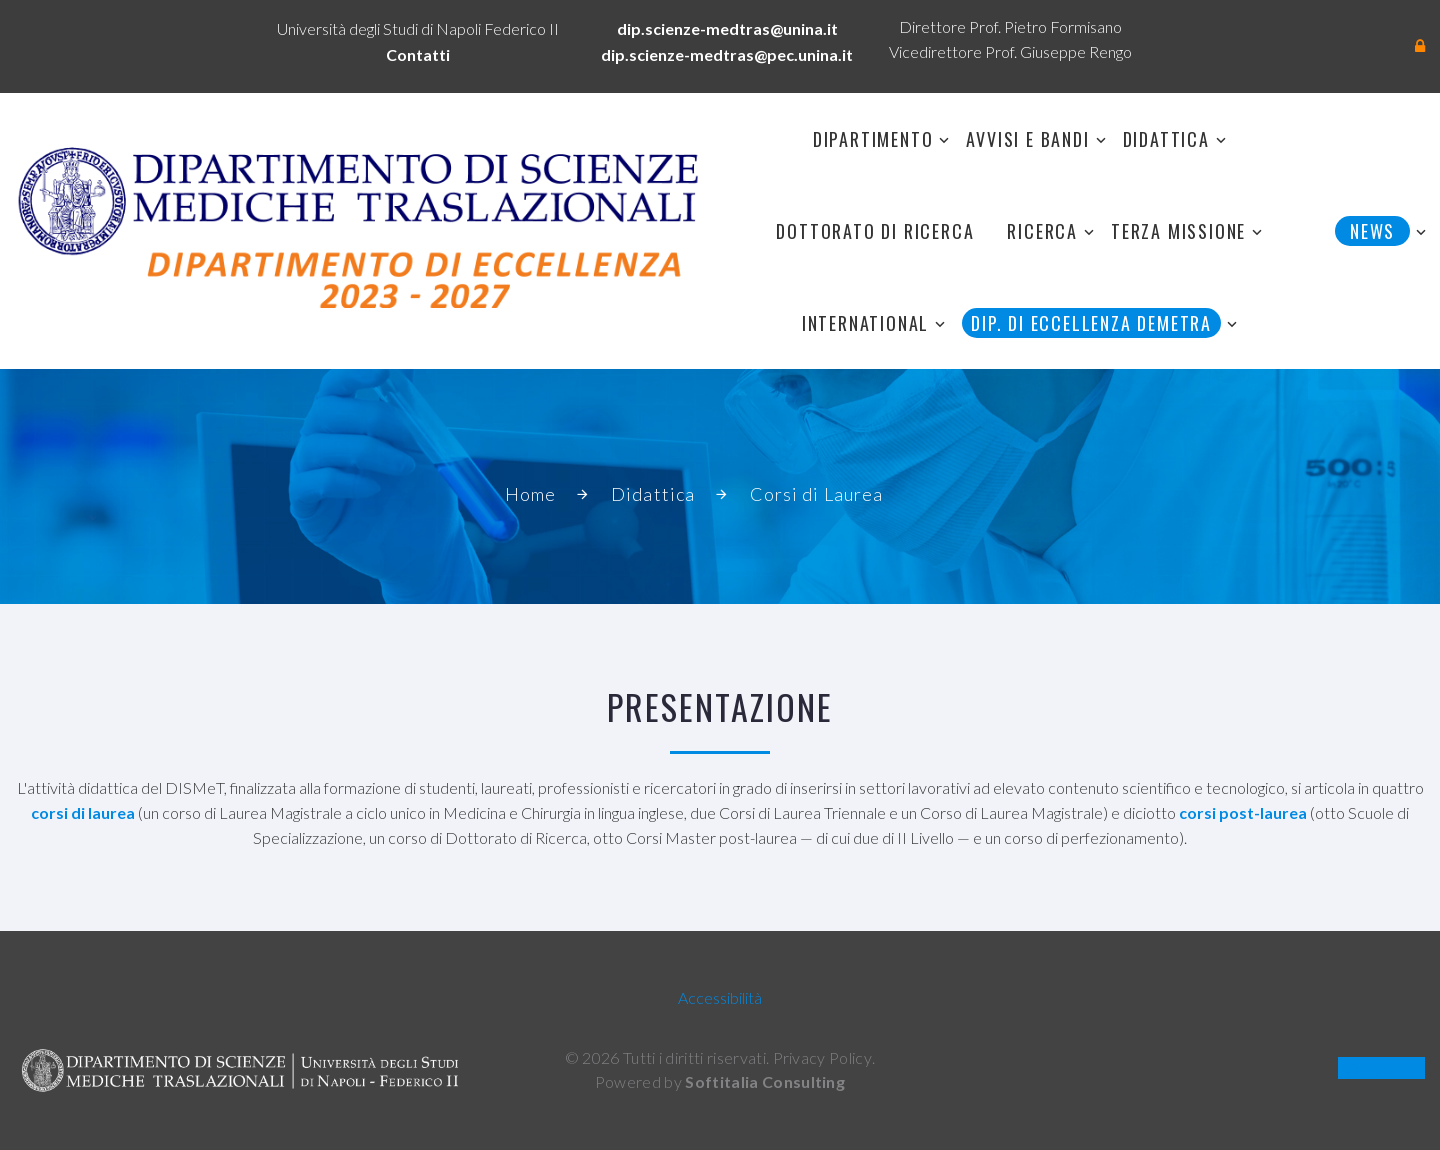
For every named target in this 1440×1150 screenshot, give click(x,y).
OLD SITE (1381, 1068)
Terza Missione (1178, 231)
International (865, 323)
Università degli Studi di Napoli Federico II (418, 28)
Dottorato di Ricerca (875, 231)
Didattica (1166, 139)
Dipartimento (873, 139)
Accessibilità (720, 997)
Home (530, 494)
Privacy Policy (822, 1057)
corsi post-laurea (1243, 812)
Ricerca (1042, 231)
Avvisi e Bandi (1027, 139)
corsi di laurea (83, 812)
